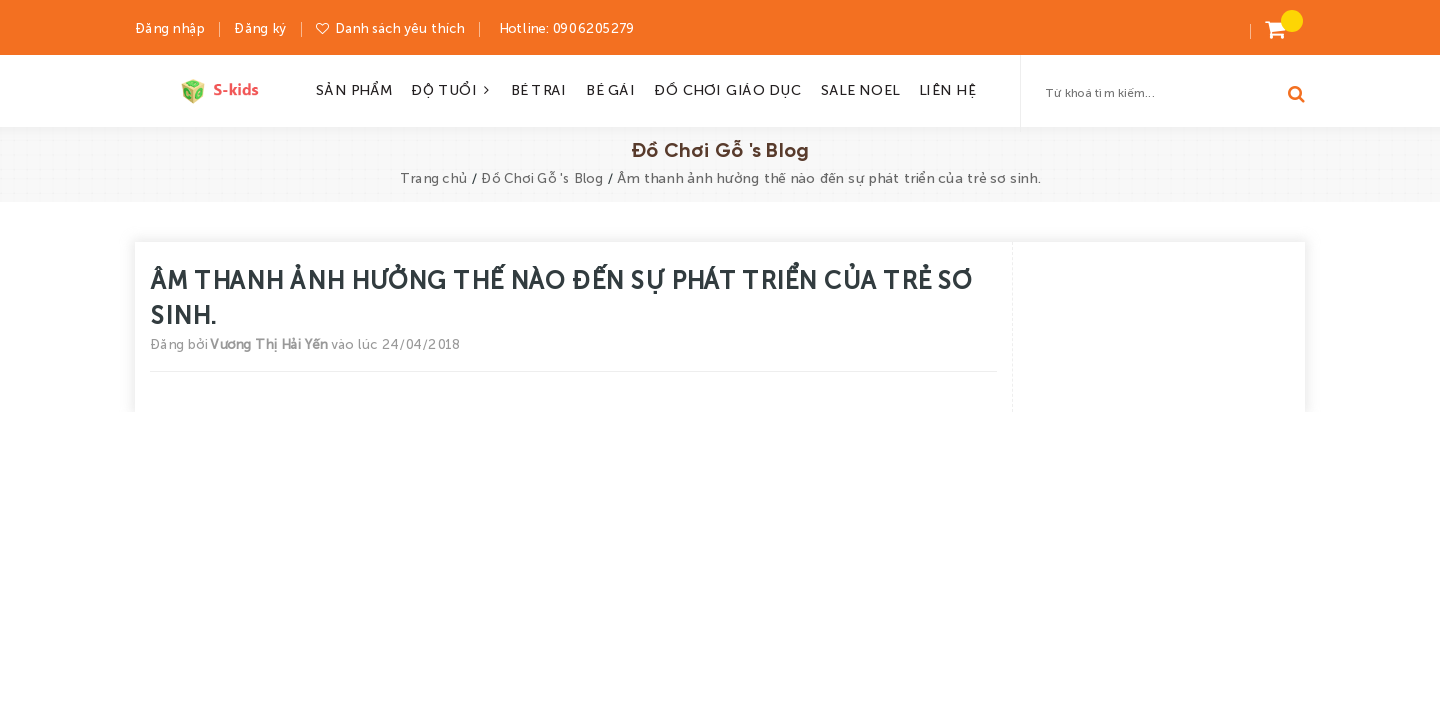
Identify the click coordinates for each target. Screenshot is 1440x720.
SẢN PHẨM (353, 89)
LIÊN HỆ (946, 89)
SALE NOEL (859, 89)
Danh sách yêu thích (399, 27)
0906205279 (592, 27)
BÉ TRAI (538, 89)
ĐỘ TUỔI (450, 89)
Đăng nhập (169, 27)
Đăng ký (260, 27)
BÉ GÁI (609, 89)
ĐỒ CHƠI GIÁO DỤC (727, 89)
